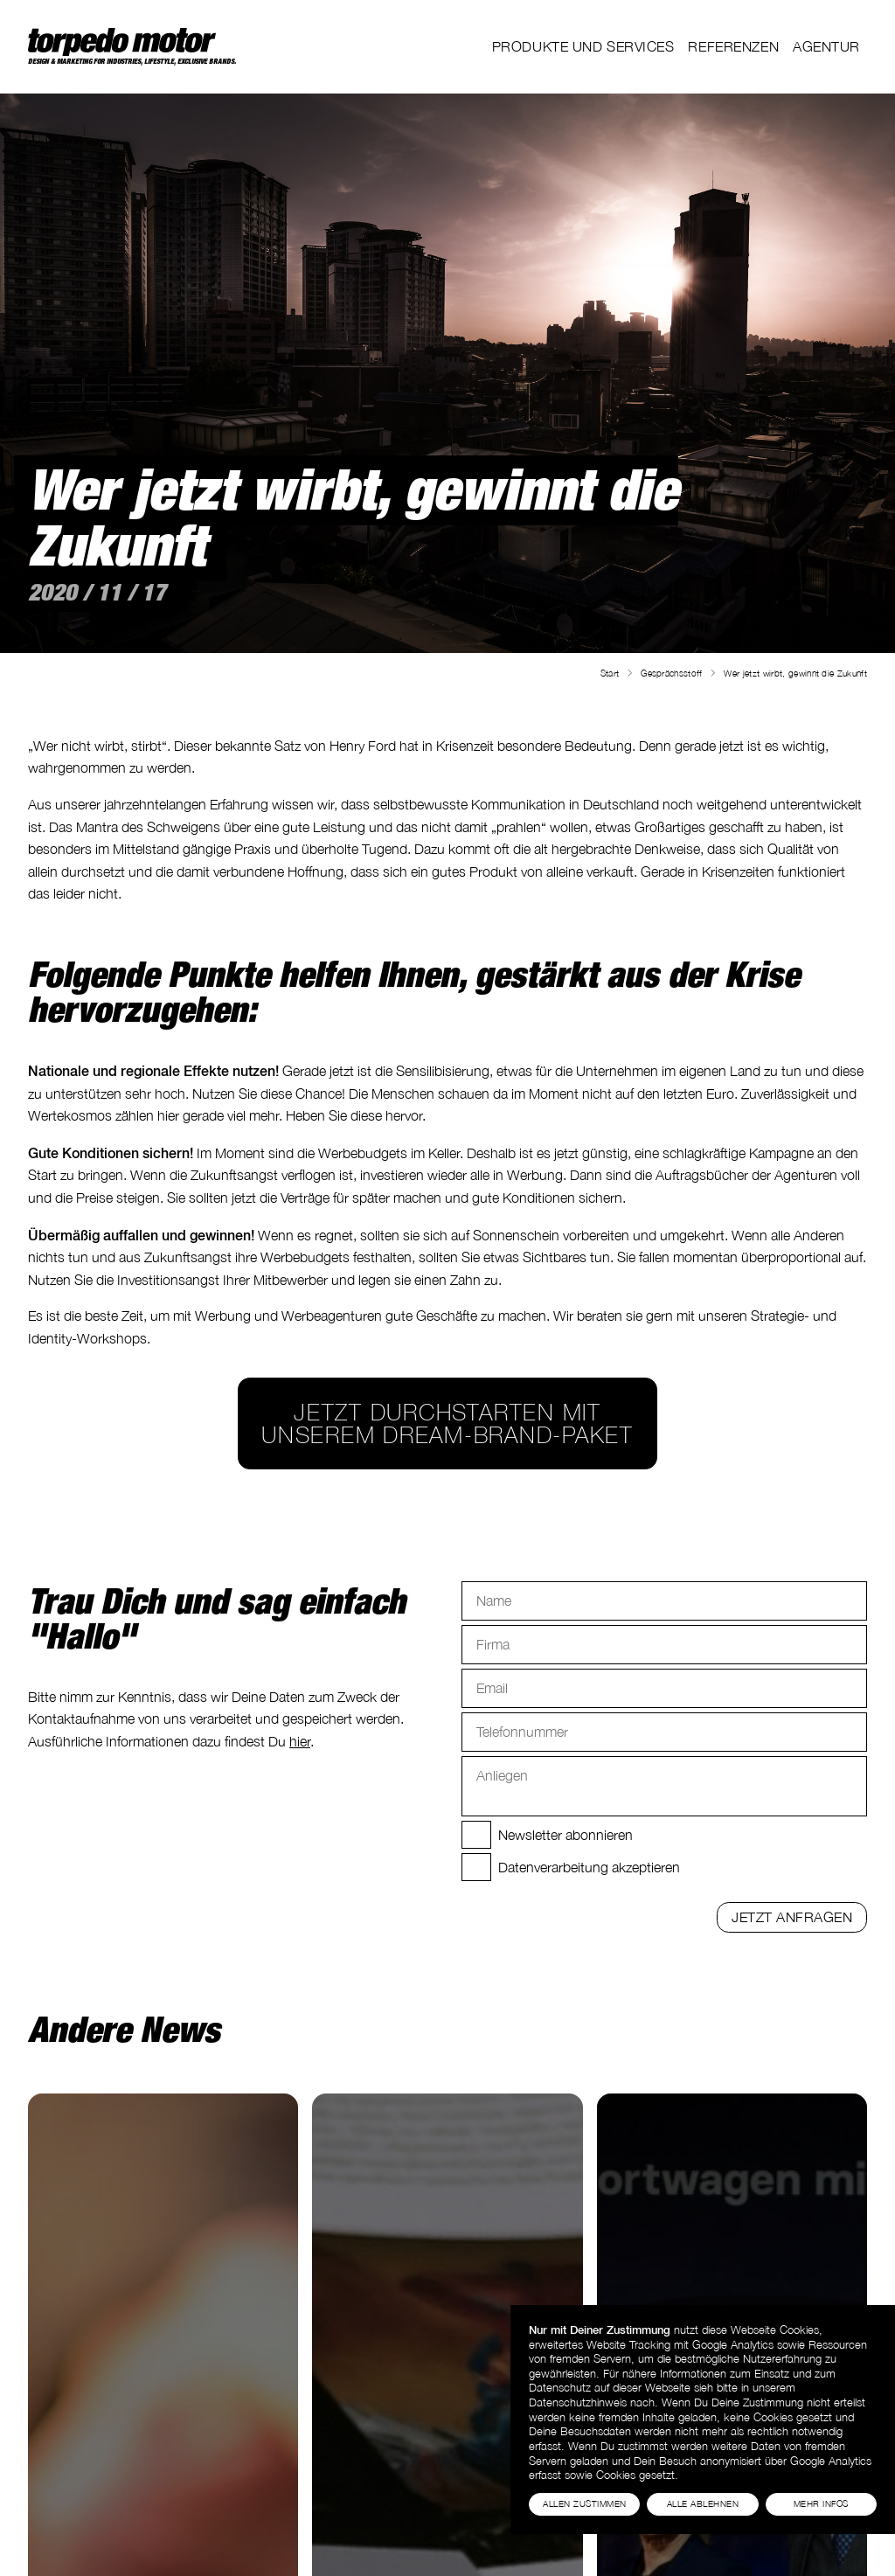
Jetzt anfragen (792, 1917)
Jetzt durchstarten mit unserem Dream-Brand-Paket (447, 1423)
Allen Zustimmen (584, 2503)
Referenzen (733, 46)
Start (610, 673)
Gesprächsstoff (671, 673)
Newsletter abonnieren (565, 1835)
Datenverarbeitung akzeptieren (589, 1867)
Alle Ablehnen (703, 2503)
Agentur (826, 46)
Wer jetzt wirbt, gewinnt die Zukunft (795, 673)
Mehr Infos (821, 2503)
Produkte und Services (583, 46)
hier (299, 1741)
